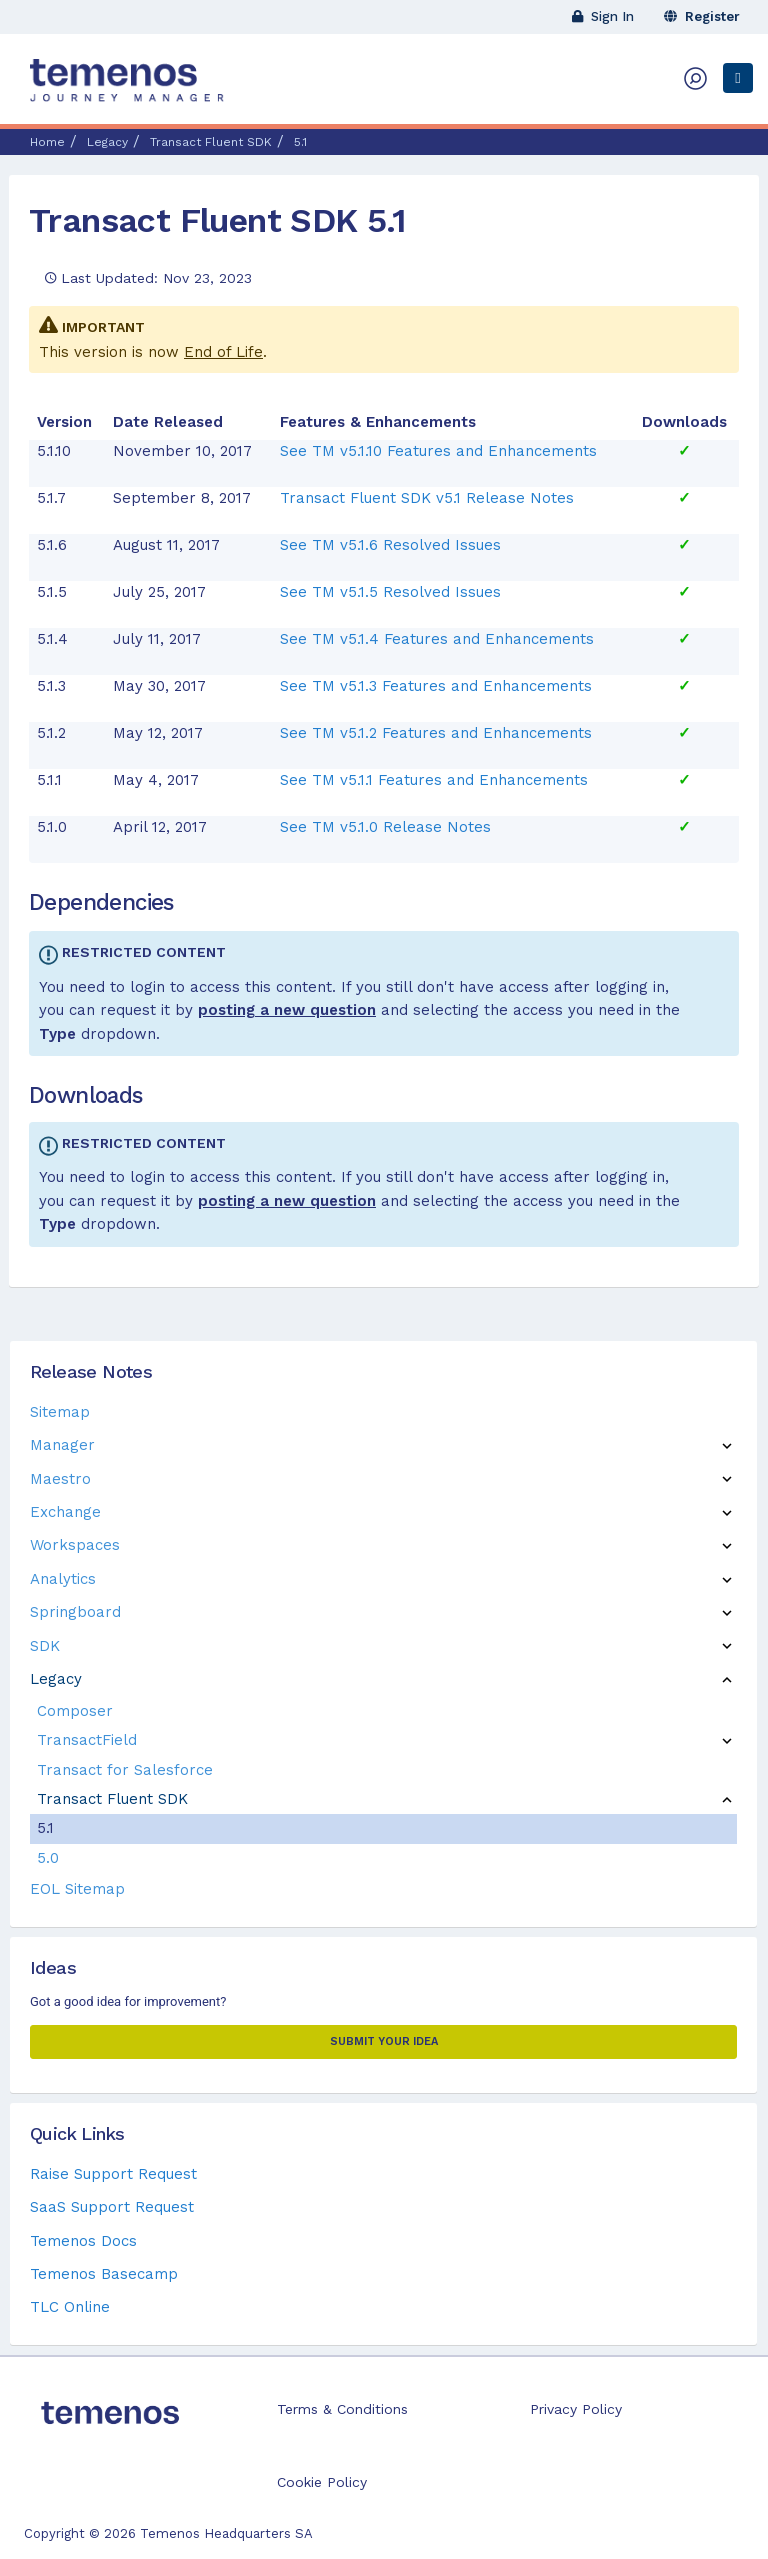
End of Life (223, 352)
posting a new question (287, 1010)
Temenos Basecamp (104, 2274)
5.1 (45, 1828)
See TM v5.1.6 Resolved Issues (390, 545)
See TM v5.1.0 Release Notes (385, 827)
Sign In (603, 16)
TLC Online (70, 2307)
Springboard (75, 1612)
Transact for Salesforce (125, 1770)
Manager (62, 1445)
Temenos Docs (83, 2241)
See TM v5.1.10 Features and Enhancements (438, 451)
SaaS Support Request (112, 2207)
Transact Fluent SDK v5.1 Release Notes (427, 498)
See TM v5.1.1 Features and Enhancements (434, 780)
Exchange (65, 1512)
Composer (75, 1711)
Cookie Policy (322, 2482)
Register (702, 16)
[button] (727, 1445)
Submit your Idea (384, 2041)
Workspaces (75, 1545)
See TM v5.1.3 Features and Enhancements (436, 686)
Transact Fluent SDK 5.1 (217, 220)
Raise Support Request (113, 2174)
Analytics (63, 1579)
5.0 (48, 1858)
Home (47, 142)
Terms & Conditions (342, 2409)
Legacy (56, 1679)
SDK (45, 1646)
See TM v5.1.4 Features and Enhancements (437, 639)
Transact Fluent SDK (112, 1799)
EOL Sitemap (77, 1889)
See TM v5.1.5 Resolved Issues (390, 592)
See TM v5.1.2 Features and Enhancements (436, 733)
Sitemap (60, 1412)
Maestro (60, 1479)
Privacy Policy (576, 2409)
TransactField (87, 1740)
